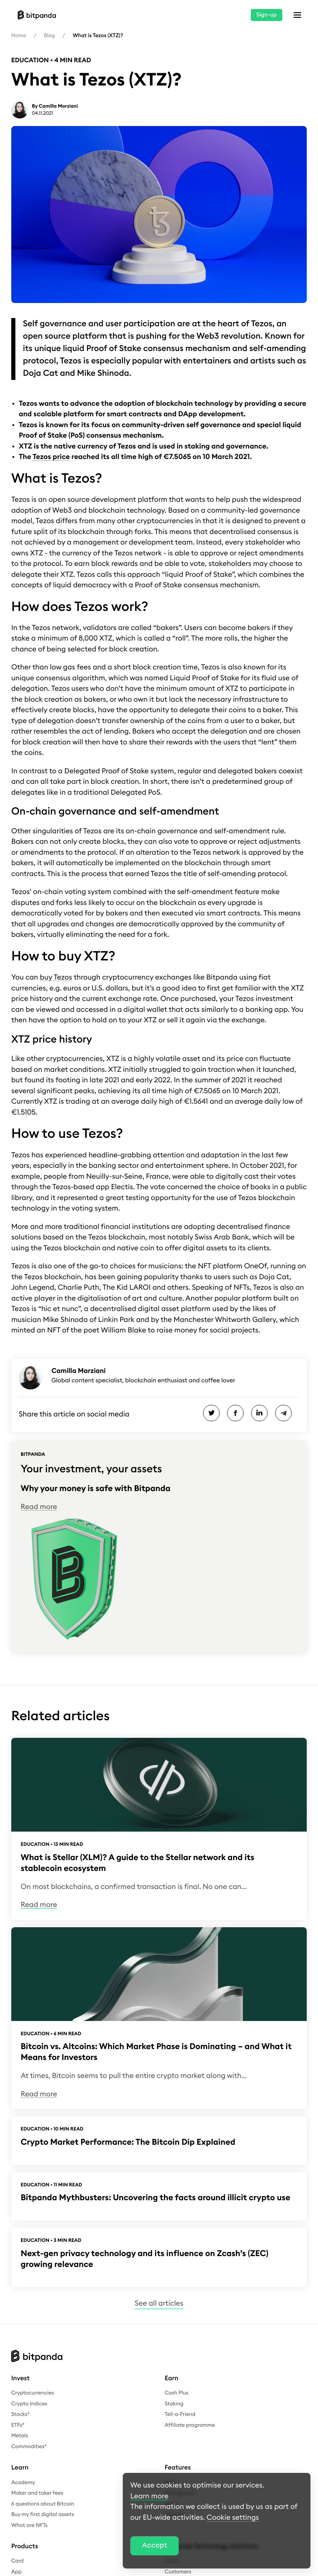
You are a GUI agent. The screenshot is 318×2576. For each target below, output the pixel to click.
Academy (23, 2482)
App (16, 2571)
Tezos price (51, 457)
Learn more (149, 2496)
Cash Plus (176, 2393)
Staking (174, 2403)
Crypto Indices (29, 2403)
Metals (19, 2435)
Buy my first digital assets (42, 2514)
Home (18, 35)
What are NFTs (29, 2525)
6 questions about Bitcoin (42, 2504)
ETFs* (17, 2425)
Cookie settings (232, 2517)
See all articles (159, 2303)
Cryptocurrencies (32, 2393)
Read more (39, 1507)
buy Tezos (56, 977)
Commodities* (29, 2446)
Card (17, 2561)
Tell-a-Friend (180, 2414)
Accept (154, 2545)
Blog (49, 35)
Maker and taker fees (37, 2493)
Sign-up (266, 15)
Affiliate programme (190, 2425)
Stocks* (20, 2414)
